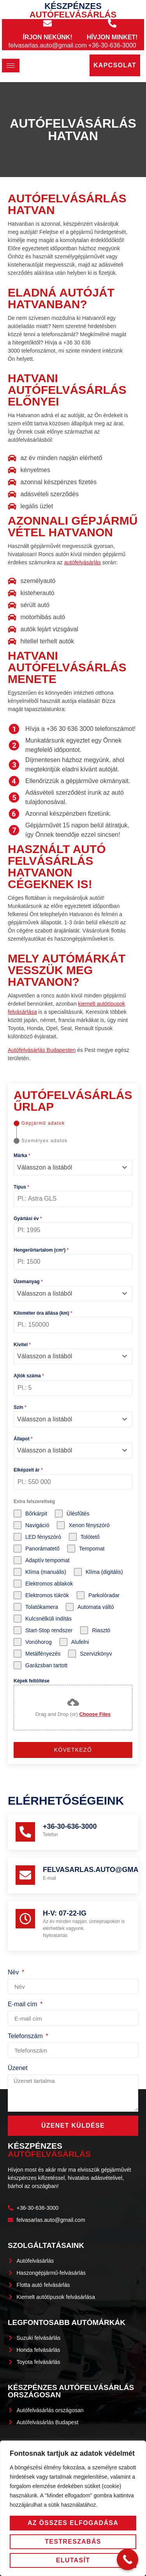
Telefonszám (26, 2036)
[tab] (39, 1123)
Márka (22, 1155)
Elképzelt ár (28, 1470)
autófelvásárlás (82, 562)
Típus (21, 1187)
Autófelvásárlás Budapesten (42, 1050)
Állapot (23, 1439)
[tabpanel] (73, 1441)
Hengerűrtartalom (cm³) (41, 1250)
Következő (73, 1750)
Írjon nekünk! (47, 37)
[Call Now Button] (127, 2559)
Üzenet (18, 2068)
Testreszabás (73, 2541)
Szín (20, 1407)
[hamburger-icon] (10, 65)
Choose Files (95, 1714)
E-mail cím (23, 2004)
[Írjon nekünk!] (47, 23)
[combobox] (73, 1167)
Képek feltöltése (31, 1681)
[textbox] (65, 1167)
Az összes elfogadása (73, 2523)
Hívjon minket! (112, 37)
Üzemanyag (28, 1281)
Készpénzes (73, 10)
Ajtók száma (29, 1375)
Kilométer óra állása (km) (43, 1313)
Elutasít (73, 2560)
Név (14, 1972)
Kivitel (22, 1344)
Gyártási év (28, 1218)
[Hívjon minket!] (112, 23)
